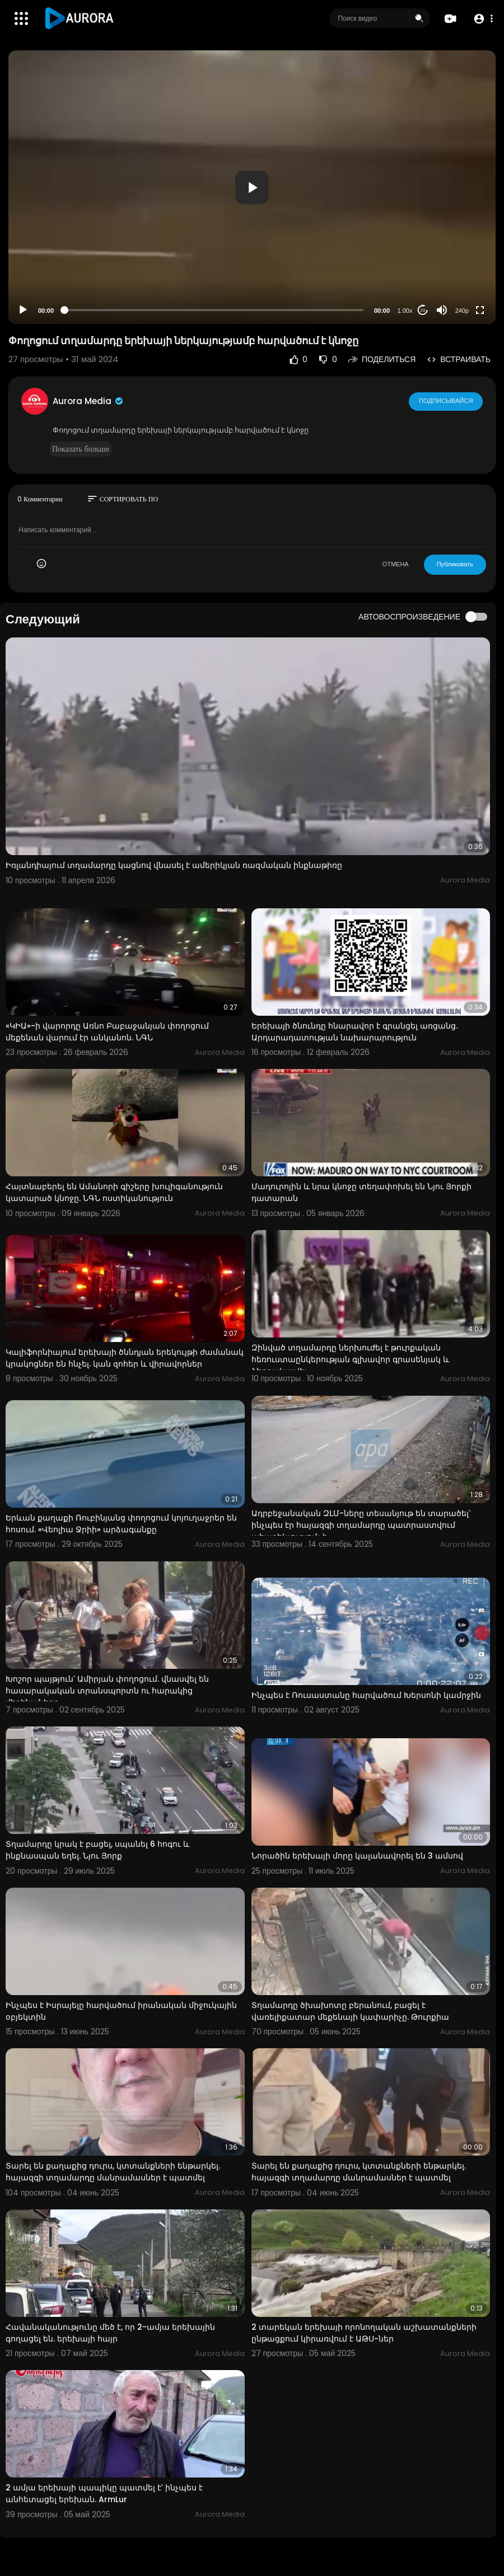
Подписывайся (446, 400)
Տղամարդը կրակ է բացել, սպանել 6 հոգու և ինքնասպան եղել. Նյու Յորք (97, 1849)
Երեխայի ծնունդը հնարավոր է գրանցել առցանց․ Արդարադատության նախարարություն (355, 1031)
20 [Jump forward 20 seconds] (423, 310)
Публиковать (455, 564)
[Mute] (441, 310)
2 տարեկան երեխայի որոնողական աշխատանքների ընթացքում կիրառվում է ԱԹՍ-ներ (364, 2332)
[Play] (23, 310)
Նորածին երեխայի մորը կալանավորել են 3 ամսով (357, 1855)
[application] (252, 187)
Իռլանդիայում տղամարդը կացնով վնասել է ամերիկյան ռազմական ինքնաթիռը (174, 865)
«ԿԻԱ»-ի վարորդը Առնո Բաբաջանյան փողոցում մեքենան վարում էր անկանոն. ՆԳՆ (107, 1031)
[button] (483, 18)
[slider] (213, 310)
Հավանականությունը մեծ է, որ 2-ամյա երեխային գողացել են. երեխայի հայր (110, 2332)
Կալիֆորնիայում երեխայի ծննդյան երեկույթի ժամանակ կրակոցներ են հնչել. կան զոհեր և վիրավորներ (125, 1357)
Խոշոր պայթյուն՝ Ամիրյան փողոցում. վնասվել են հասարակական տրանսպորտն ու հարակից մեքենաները (107, 1690)
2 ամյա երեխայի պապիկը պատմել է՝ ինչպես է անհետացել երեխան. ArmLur (104, 2493)
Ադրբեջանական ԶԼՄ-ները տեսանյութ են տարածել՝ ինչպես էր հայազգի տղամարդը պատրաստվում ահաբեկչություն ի (360, 1525)
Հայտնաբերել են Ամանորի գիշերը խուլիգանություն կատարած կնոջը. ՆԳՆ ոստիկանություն (114, 1192)
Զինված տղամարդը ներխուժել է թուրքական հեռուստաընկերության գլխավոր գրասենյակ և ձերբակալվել (350, 1359)
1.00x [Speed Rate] (405, 310)
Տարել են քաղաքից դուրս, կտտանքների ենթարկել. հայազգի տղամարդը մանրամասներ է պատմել (113, 2171)
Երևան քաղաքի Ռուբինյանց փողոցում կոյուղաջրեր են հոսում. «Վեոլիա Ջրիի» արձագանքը (121, 1523)
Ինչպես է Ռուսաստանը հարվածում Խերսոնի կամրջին (366, 1695)
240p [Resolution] (462, 310)
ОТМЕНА (395, 564)
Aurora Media (88, 401)
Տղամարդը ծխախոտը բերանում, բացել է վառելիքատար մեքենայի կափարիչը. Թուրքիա (350, 2011)
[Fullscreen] (480, 310)
